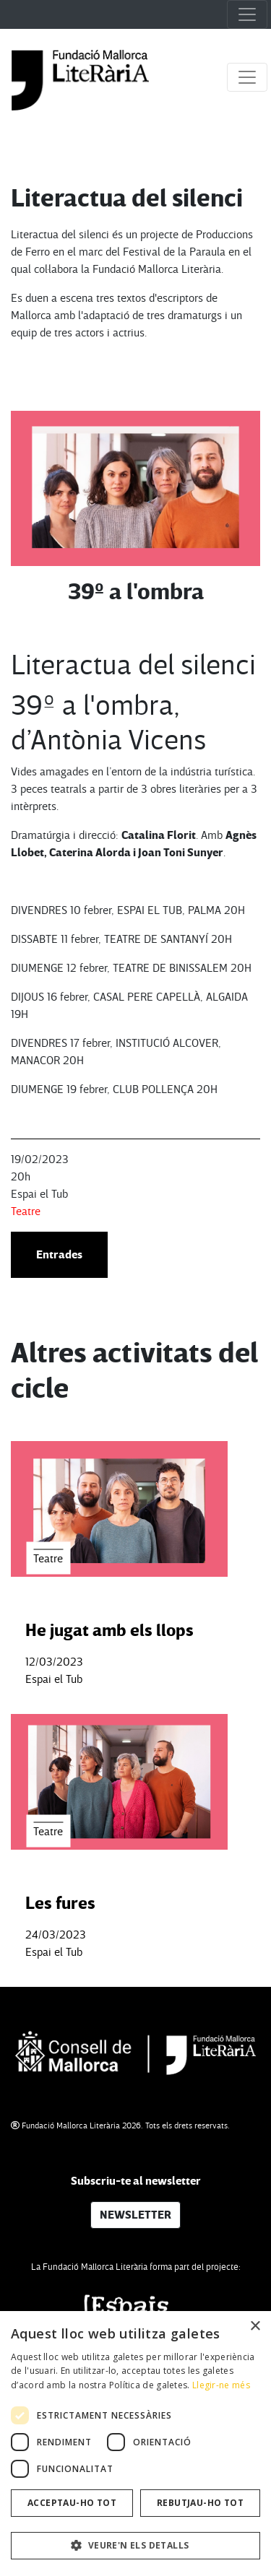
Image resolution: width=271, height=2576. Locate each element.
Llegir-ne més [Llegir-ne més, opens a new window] (221, 2385)
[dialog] (135, 2443)
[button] (135, 2545)
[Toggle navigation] (247, 14)
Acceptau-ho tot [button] (71, 2503)
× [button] (254, 2326)
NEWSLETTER (135, 2215)
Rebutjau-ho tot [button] (200, 2503)
